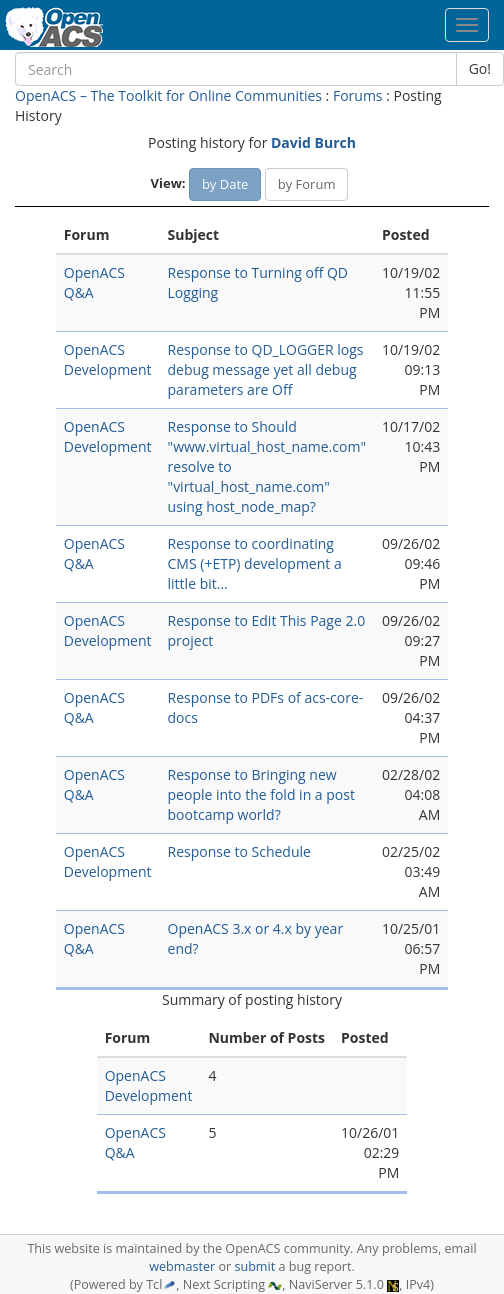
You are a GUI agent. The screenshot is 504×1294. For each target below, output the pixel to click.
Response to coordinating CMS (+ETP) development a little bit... (255, 563)
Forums (358, 95)
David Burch (313, 142)
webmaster (182, 1266)
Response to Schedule (239, 851)
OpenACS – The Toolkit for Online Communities (168, 95)
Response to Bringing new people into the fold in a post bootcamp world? (261, 794)
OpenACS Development (108, 359)
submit (254, 1266)
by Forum (307, 184)
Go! (480, 68)
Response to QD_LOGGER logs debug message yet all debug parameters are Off (266, 369)
